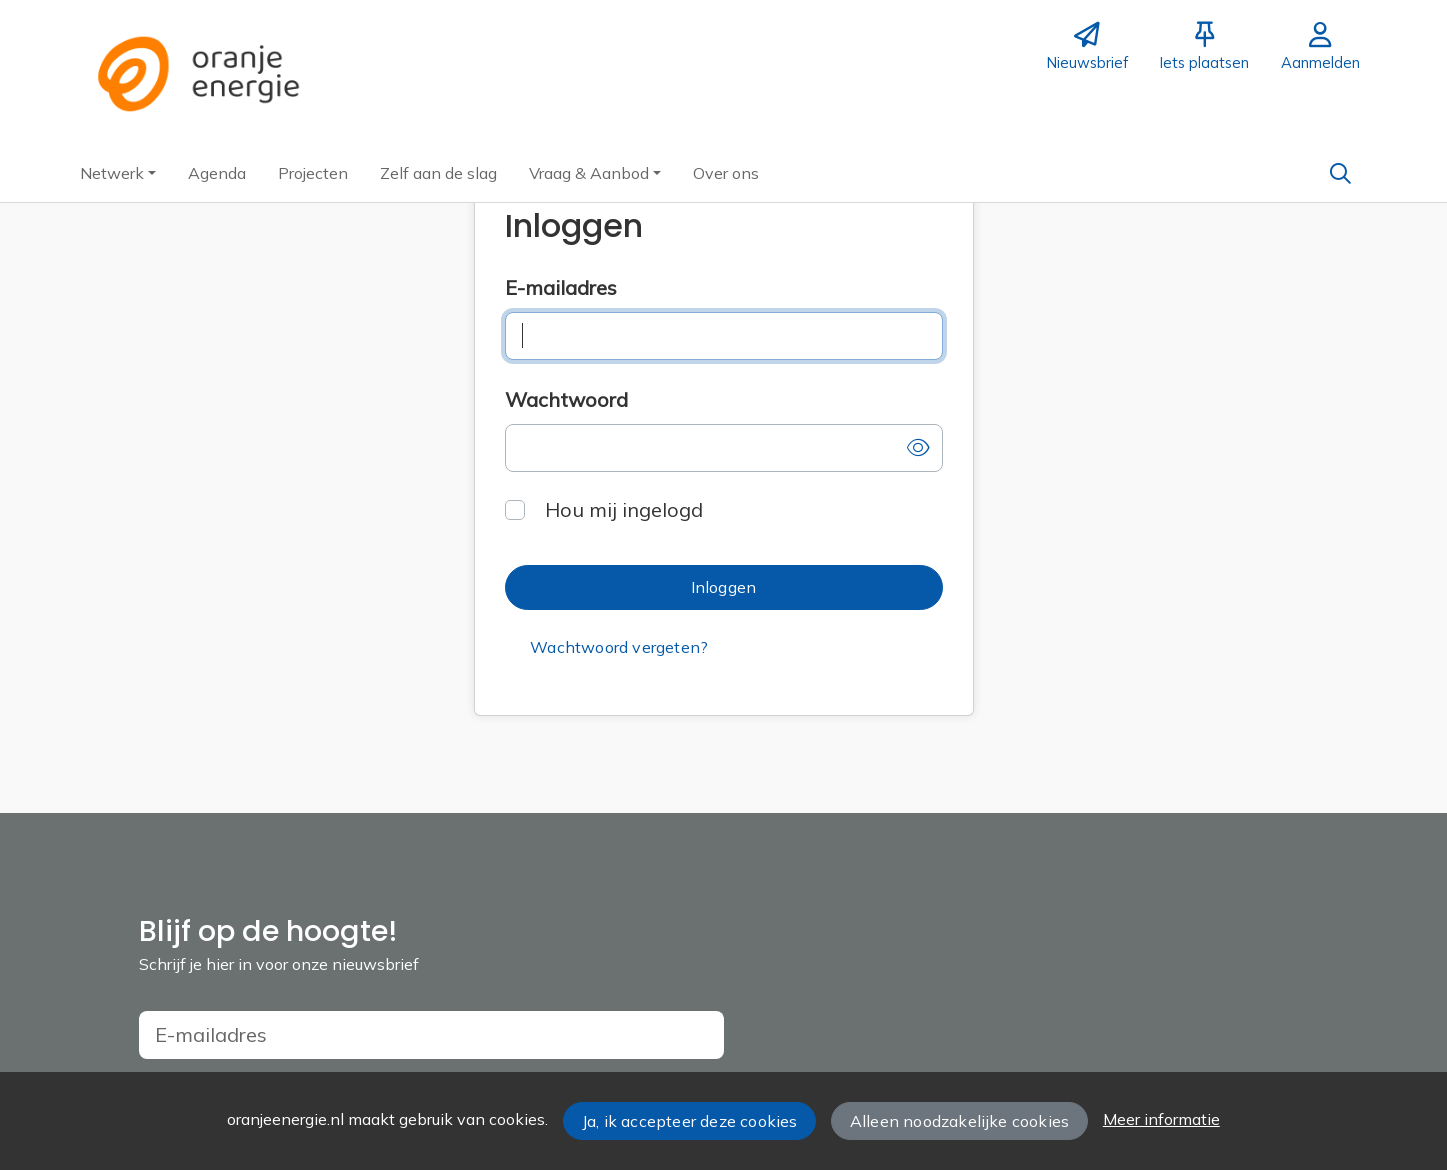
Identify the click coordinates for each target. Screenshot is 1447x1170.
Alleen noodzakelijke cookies (959, 1121)
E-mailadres (561, 287)
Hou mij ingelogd (624, 509)
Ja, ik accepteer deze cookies (690, 1121)
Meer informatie (1161, 1119)
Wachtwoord (566, 399)
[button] (118, 173)
